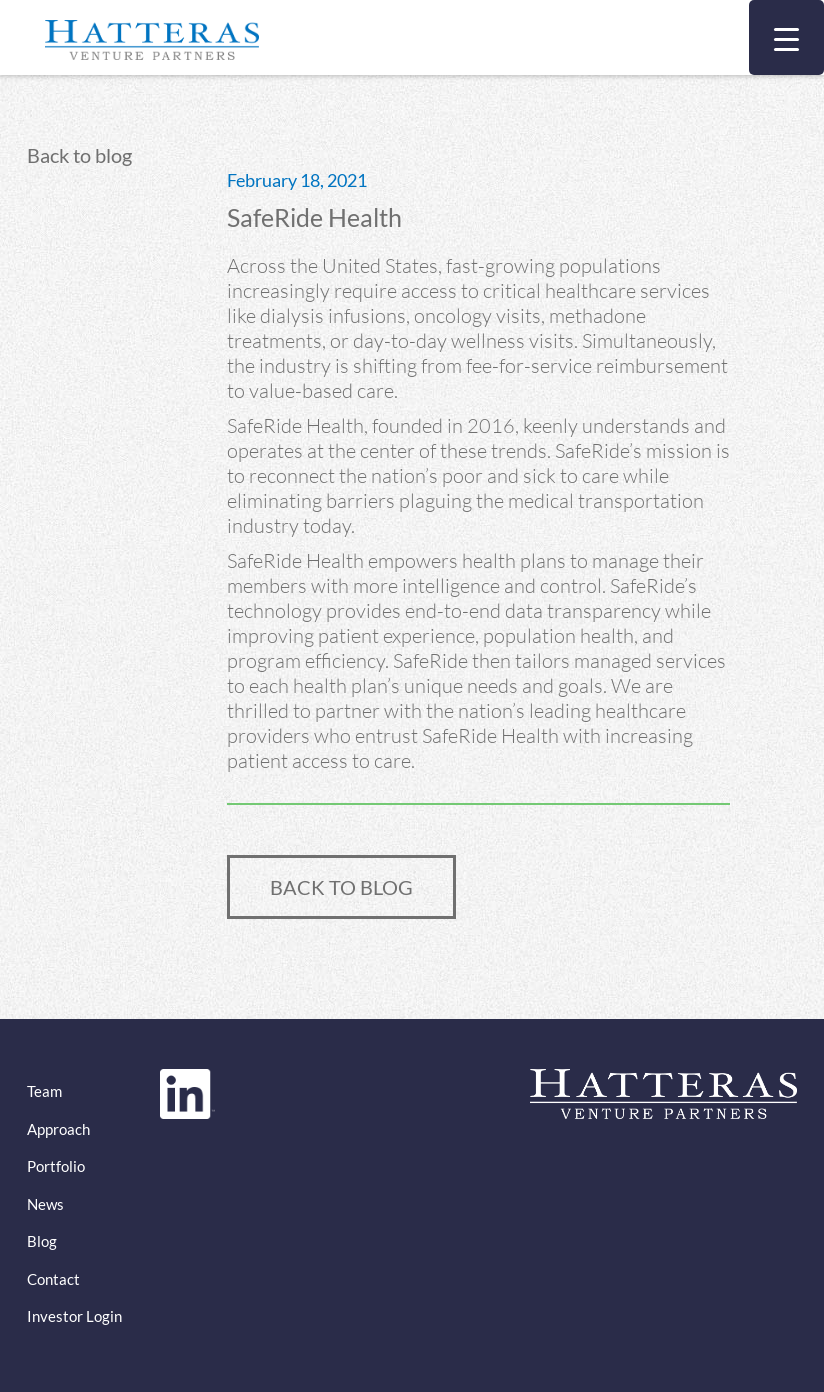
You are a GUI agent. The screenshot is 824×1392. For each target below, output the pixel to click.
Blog (42, 1241)
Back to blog (79, 155)
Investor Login (74, 1316)
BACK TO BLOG (341, 887)
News (45, 1204)
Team (44, 1091)
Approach (58, 1129)
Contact (53, 1279)
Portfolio (56, 1166)
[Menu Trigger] (786, 37)
